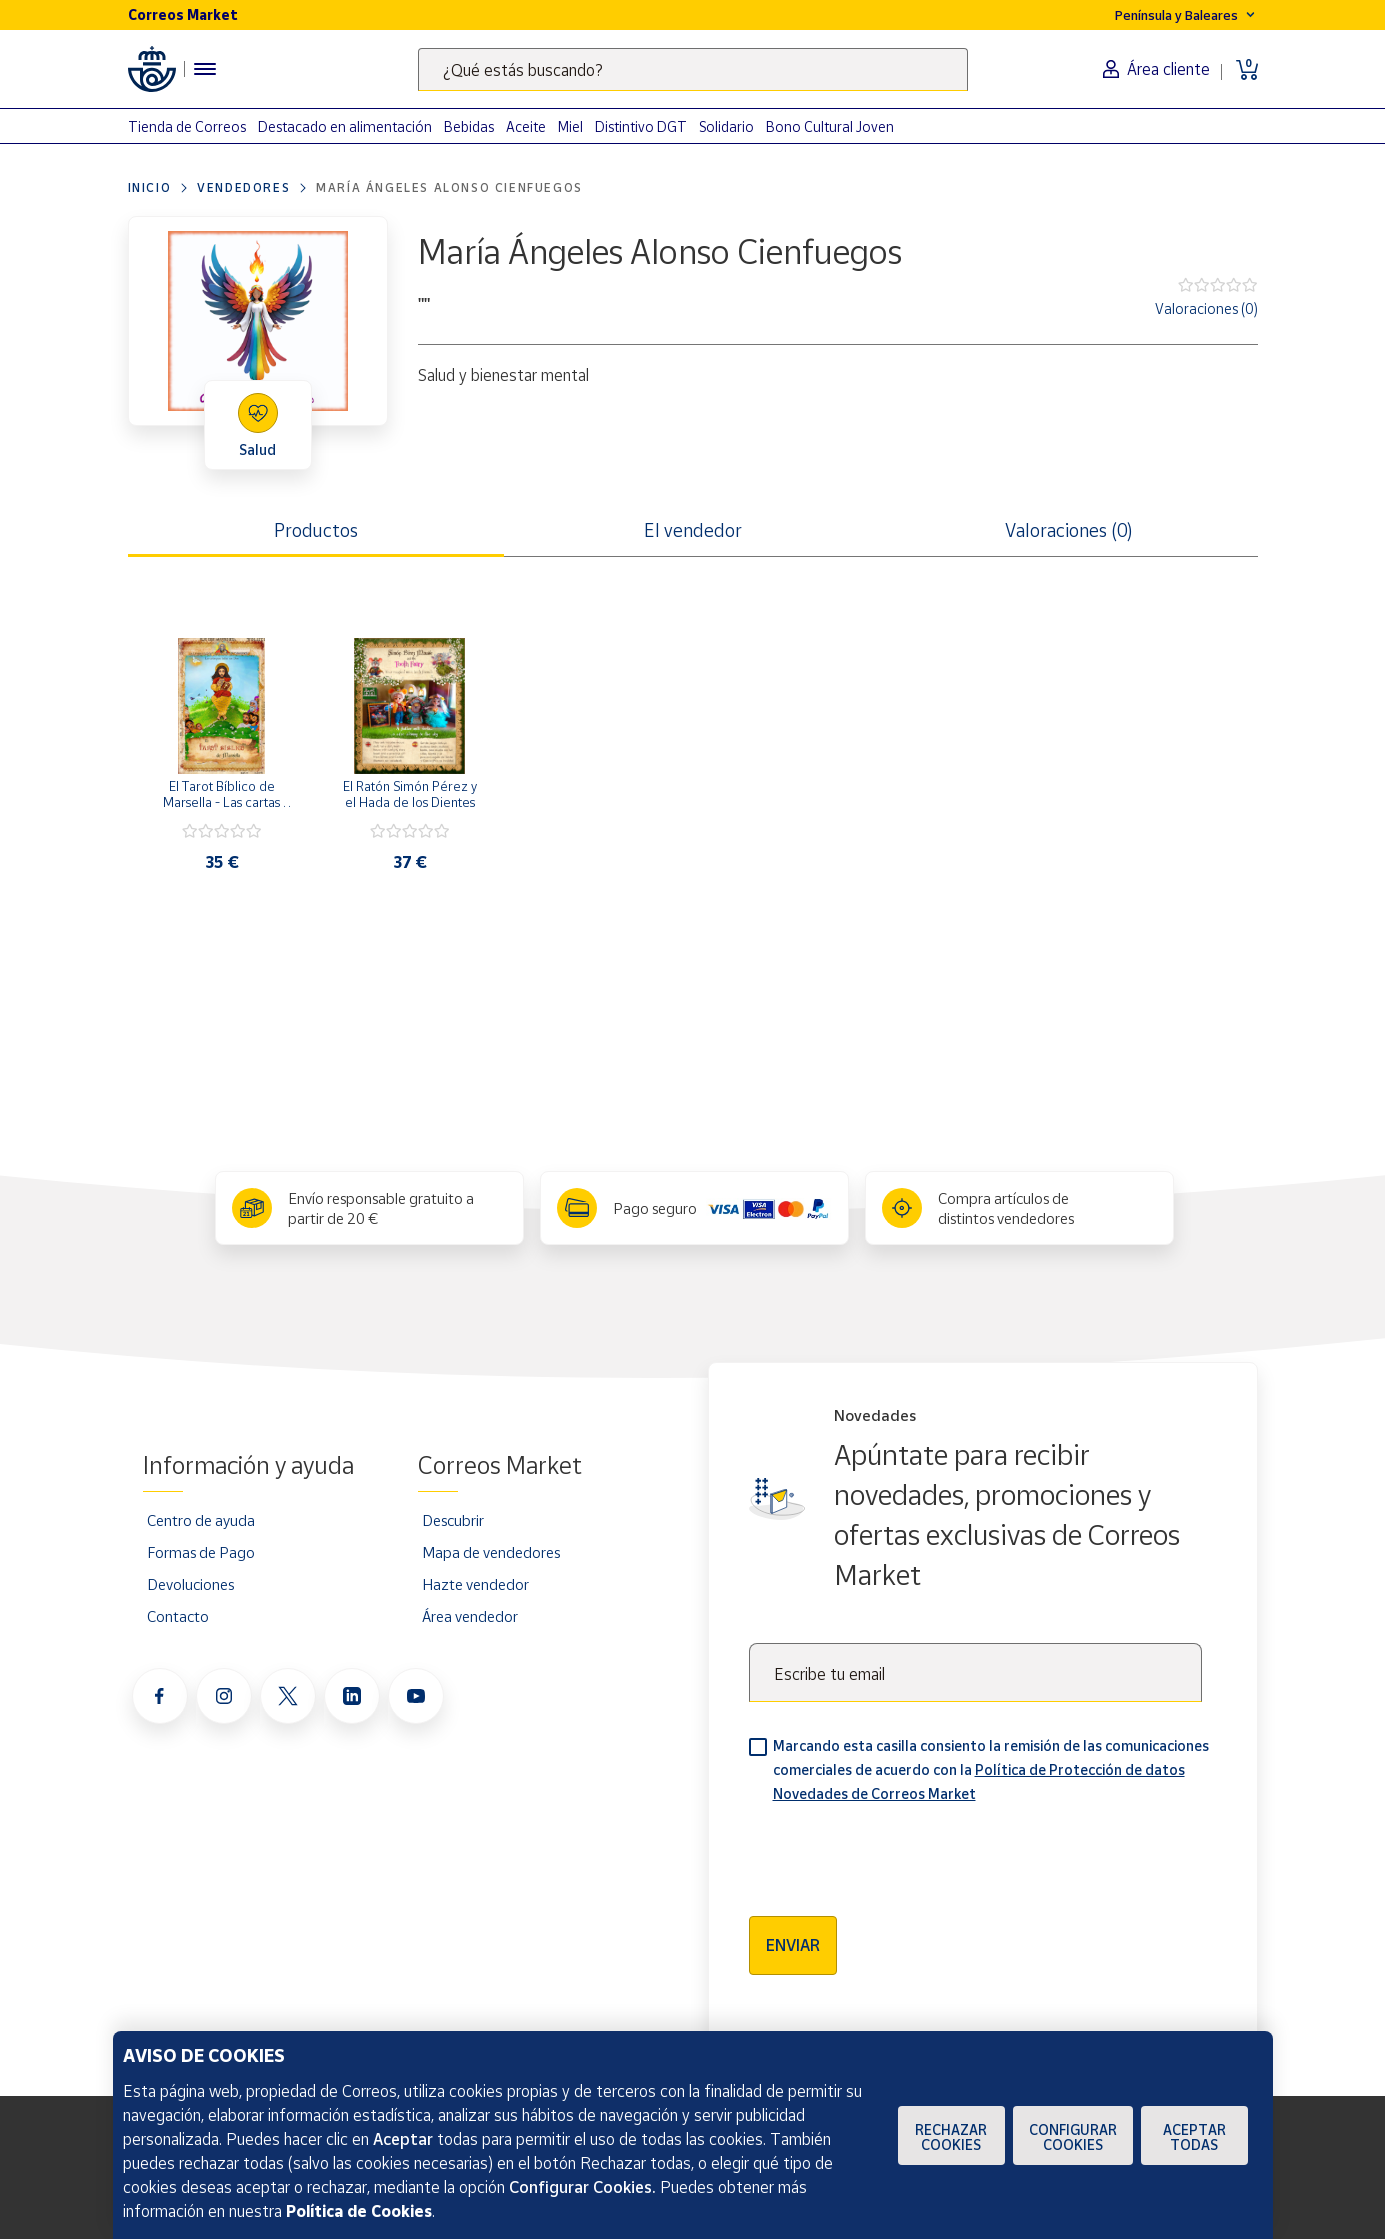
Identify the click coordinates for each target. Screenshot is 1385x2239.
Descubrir (453, 1520)
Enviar (793, 1945)
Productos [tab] (316, 530)
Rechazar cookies (951, 2137)
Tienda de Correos (187, 126)
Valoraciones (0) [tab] (1069, 530)
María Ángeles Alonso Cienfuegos (449, 187)
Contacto (178, 1616)
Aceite (526, 126)
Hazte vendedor (475, 1584)
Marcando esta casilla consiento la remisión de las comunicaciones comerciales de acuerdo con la (991, 1769)
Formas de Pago (201, 1552)
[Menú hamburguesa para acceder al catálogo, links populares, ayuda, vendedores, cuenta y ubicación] (205, 69)
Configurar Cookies (1073, 2137)
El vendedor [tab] (693, 530)
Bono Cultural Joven (830, 126)
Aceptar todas (1194, 2137)
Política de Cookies (359, 2211)
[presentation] (901, 1853)
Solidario (726, 126)
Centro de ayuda (201, 1520)
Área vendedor (470, 1616)
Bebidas (469, 126)
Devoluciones (190, 1584)
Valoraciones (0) (1206, 308)
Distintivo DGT (641, 126)
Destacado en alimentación (345, 126)
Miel (570, 126)
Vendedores (243, 187)
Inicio (150, 187)
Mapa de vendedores (491, 1552)
